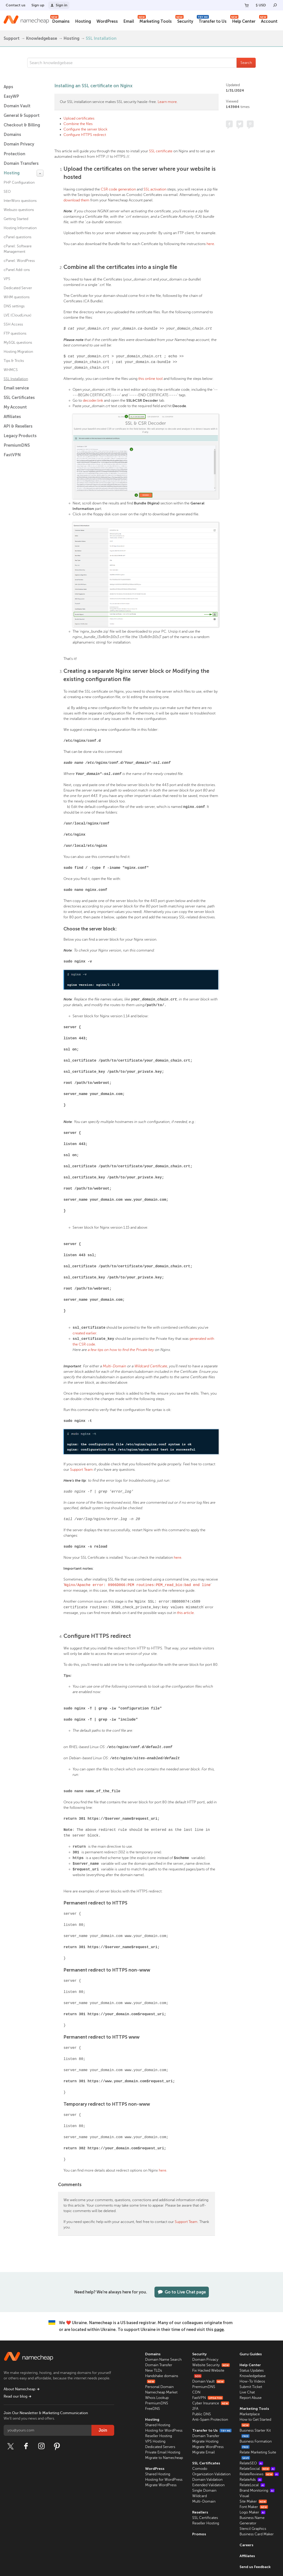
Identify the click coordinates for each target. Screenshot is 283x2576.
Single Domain (204, 2490)
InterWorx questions (20, 201)
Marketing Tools (155, 21)
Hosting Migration (18, 352)
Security (184, 21)
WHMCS (11, 370)
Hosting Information (20, 228)
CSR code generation (118, 189)
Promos (199, 2534)
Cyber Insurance (210, 2403)
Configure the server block (85, 129)
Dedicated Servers (160, 2447)
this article (185, 1613)
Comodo (199, 2469)
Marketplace (250, 2414)
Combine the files (78, 124)
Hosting (83, 21)
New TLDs (153, 2370)
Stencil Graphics (253, 2529)
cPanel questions (17, 237)
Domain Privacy (205, 2360)
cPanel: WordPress (19, 261)
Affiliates (12, 416)
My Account (15, 407)
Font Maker (254, 2507)
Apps (8, 86)
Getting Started (16, 219)
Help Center (242, 21)
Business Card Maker (257, 2534)
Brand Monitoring (257, 2490)
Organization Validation (211, 2474)
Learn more (167, 102)
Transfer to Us (212, 21)
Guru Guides (251, 2354)
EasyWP (11, 96)
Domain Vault (17, 105)
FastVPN (12, 454)
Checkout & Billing (22, 125)
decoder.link (93, 400)
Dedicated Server (18, 288)
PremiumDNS (17, 445)
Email (128, 21)
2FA (195, 2409)
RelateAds (251, 2480)
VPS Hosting (155, 2441)
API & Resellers (18, 426)
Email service (16, 388)
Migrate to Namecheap (164, 2458)
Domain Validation (207, 2480)
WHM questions (17, 297)
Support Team (81, 1470)
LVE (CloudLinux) (17, 315)
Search (246, 63)
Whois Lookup (157, 2398)
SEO (7, 192)
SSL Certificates (19, 397)
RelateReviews (259, 2474)
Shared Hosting (157, 2425)
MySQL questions (18, 343)
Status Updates (252, 2370)
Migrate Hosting (205, 2441)
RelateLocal (252, 2485)
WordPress (107, 21)
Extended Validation (208, 2485)
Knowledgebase (41, 38)
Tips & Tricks (14, 361)
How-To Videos (252, 2381)
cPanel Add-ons (17, 270)
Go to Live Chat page (181, 2292)
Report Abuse (251, 2398)
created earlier (84, 1333)
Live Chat (247, 2392)
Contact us (15, 5)
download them (76, 200)
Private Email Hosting (162, 2452)
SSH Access (13, 324)
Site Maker (253, 2501)
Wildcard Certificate (150, 1366)
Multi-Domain (114, 1366)
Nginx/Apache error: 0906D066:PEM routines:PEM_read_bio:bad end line (137, 1584)
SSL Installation (101, 38)
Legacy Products (20, 435)
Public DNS (201, 2414)
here (210, 244)
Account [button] (268, 21)
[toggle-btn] (40, 173)
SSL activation (155, 189)
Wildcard (199, 2496)
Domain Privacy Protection (19, 149)
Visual (244, 2496)
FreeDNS (152, 2409)
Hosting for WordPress (163, 2430)
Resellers (200, 2512)
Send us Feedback (255, 2567)
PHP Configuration (19, 182)
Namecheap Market (161, 2392)
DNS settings (14, 306)
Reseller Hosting (158, 2436)
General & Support (22, 115)
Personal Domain (159, 2387)
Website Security (211, 2365)
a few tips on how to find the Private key (121, 1350)
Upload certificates (78, 118)
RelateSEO (251, 2463)
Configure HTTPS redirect (84, 135)
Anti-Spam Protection (210, 2420)
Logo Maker (252, 2512)
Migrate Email (203, 2452)
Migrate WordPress (161, 2485)
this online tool (150, 379)
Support (12, 38)
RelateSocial (257, 2469)
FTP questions (15, 333)
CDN (196, 2392)
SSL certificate (160, 151)
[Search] (275, 5)
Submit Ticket (251, 2387)
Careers (246, 2545)
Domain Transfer (158, 2365)
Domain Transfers (21, 163)
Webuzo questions (19, 210)
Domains (60, 21)
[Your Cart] (246, 5)
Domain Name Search (163, 2360)
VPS (7, 279)
